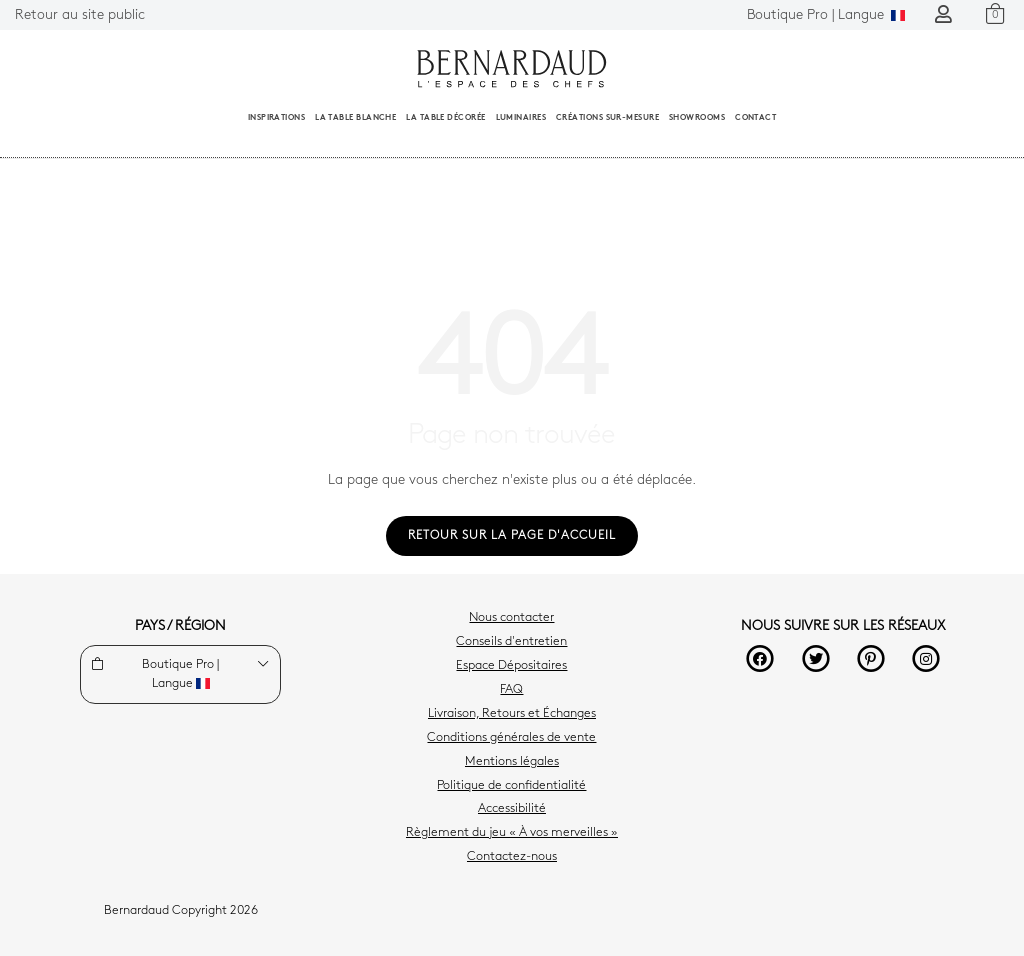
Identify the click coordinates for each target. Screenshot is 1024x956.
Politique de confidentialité (511, 786)
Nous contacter (511, 618)
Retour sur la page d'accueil (512, 536)
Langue (826, 15)
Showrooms (697, 118)
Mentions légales (512, 762)
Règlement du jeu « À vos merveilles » (512, 833)
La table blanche (355, 118)
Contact (755, 118)
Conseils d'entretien (511, 642)
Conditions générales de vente (511, 738)
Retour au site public (80, 15)
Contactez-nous (512, 857)
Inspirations (276, 118)
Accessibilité (512, 809)
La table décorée (445, 118)
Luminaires (521, 118)
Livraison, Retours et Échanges (512, 714)
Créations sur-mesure (607, 118)
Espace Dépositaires (511, 666)
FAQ (511, 690)
